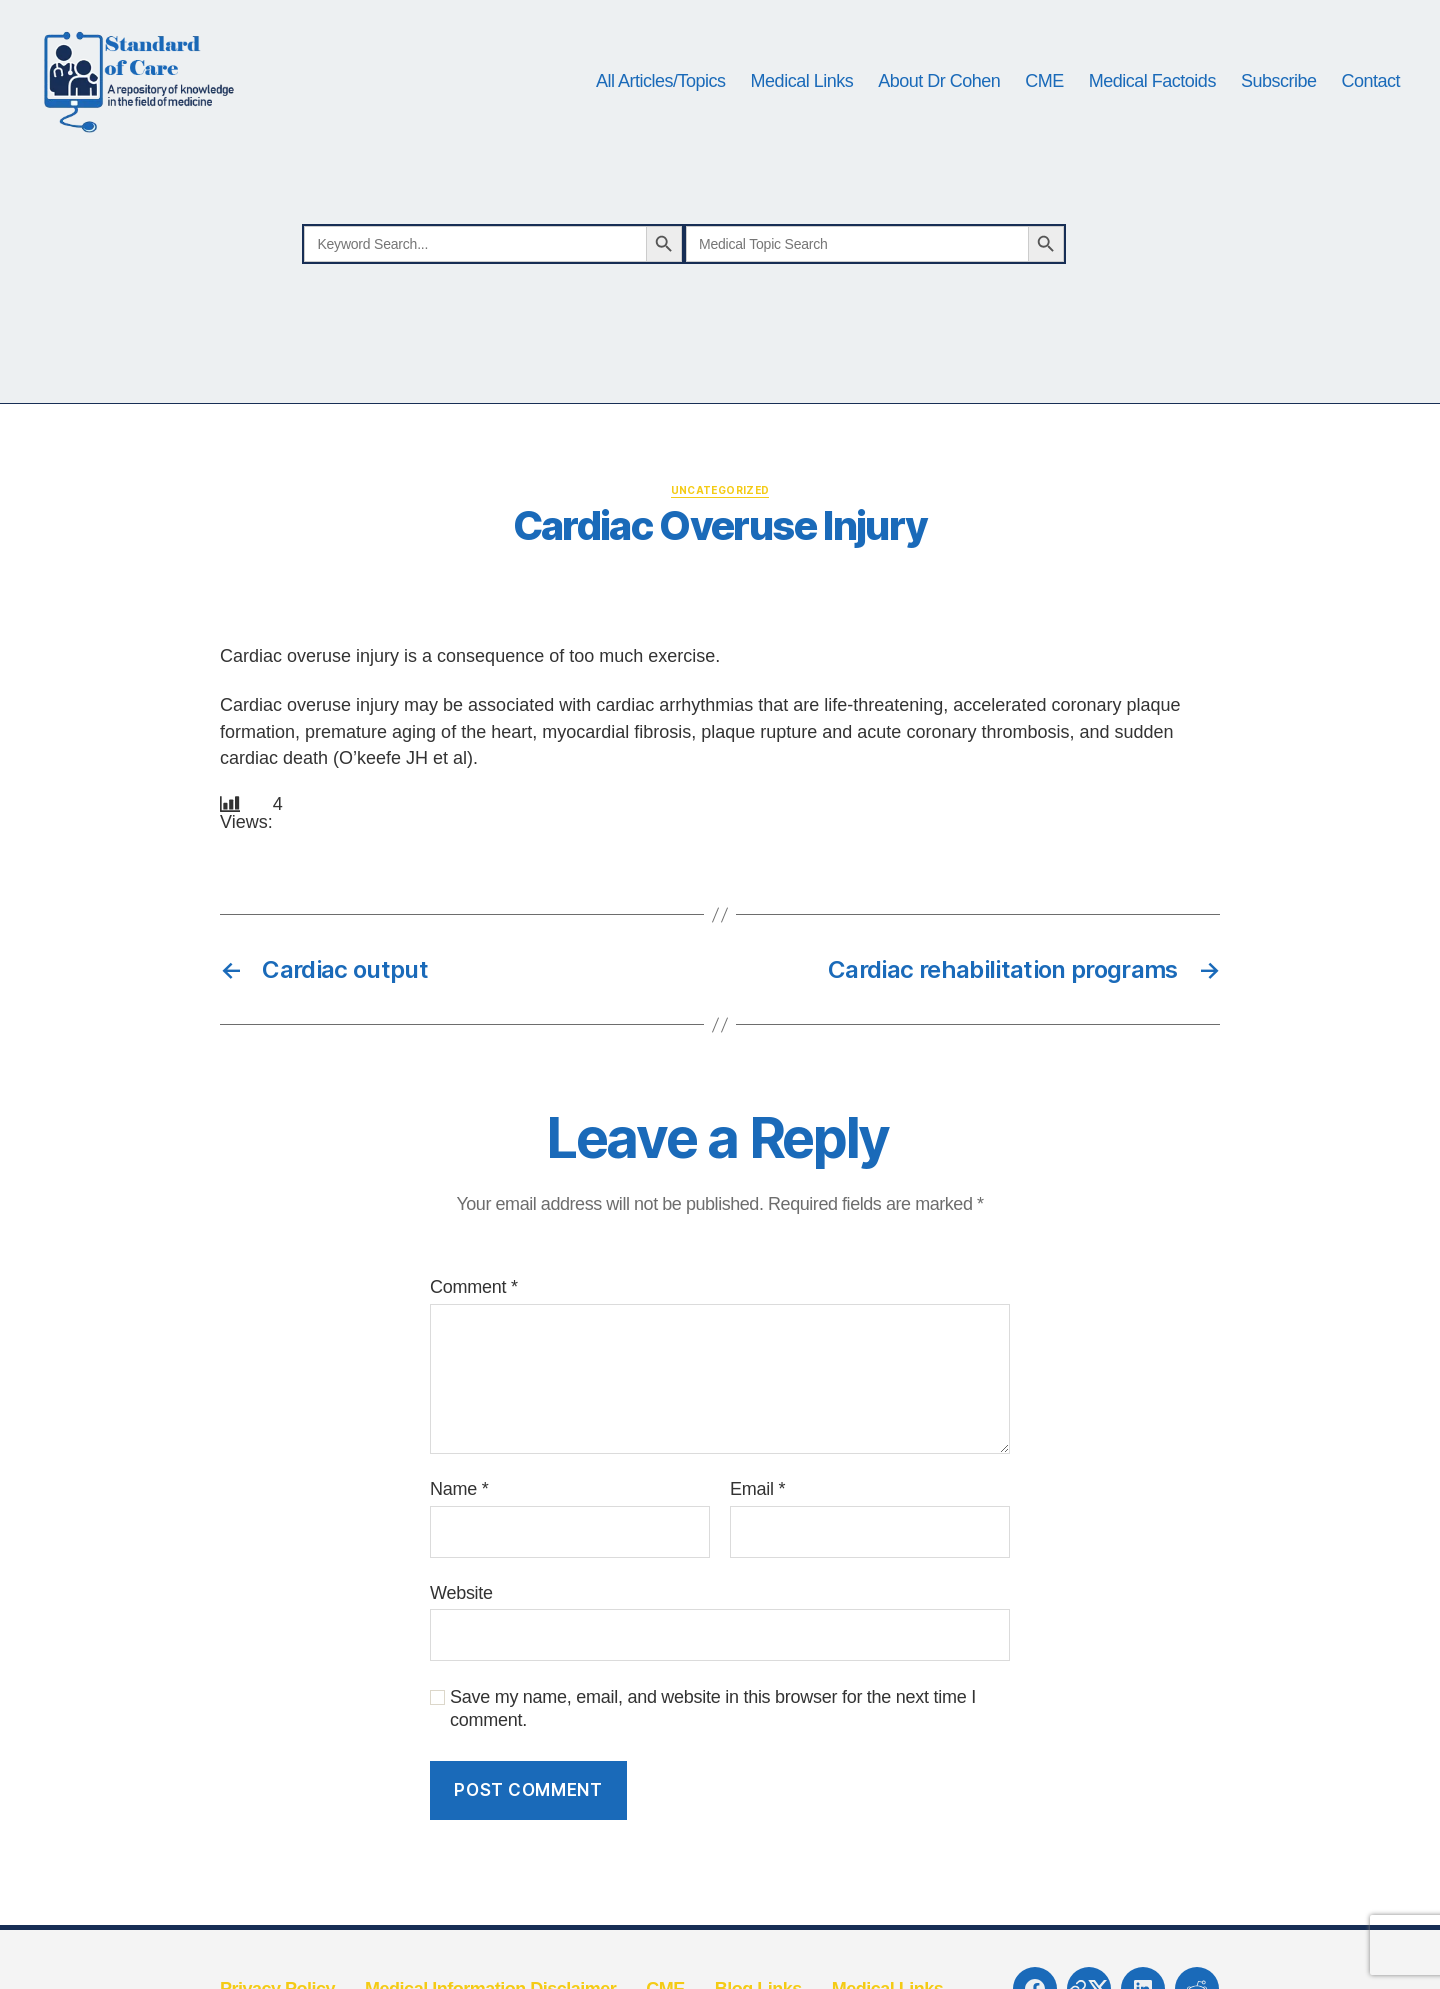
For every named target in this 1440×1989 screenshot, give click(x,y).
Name (459, 1512)
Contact (1370, 92)
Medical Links (802, 92)
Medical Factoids (1152, 92)
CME (1044, 92)
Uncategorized (720, 513)
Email (757, 1512)
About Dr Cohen (939, 92)
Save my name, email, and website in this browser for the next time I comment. (713, 1732)
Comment (474, 1311)
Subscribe (1279, 92)
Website (461, 1616)
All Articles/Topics (661, 92)
